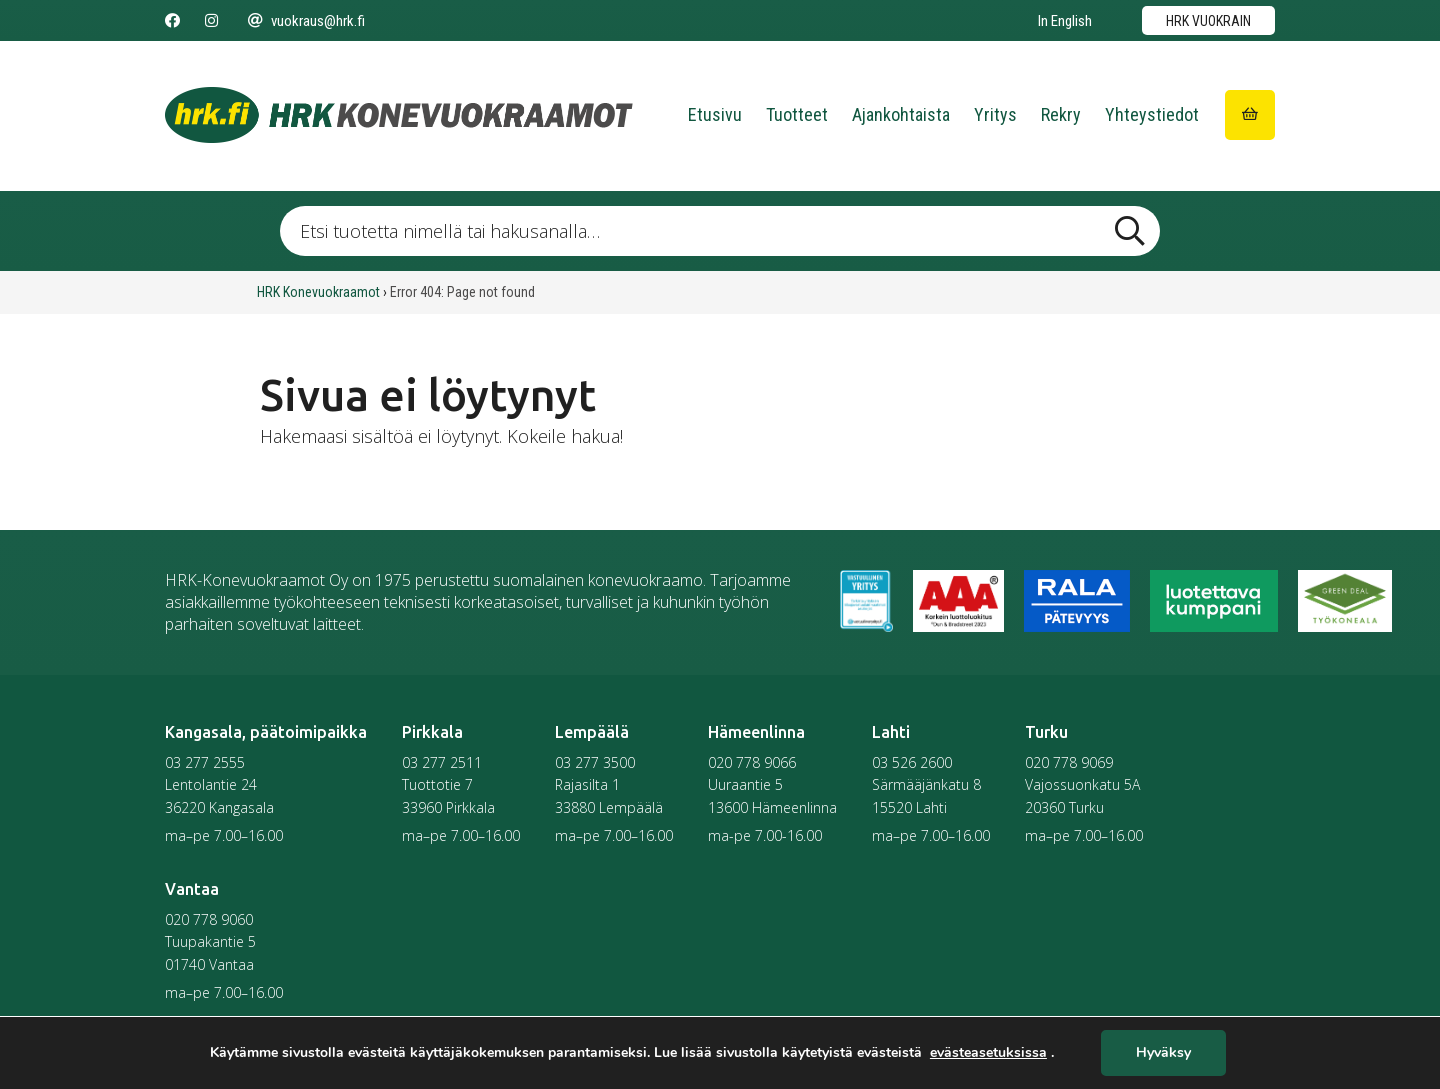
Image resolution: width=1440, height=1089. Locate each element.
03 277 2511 (442, 762)
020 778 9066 (752, 762)
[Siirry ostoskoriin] (1250, 115)
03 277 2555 (205, 762)
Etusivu (715, 114)
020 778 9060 (209, 919)
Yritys (995, 114)
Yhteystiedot (1152, 114)
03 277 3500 (595, 762)
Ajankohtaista (901, 114)
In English (1065, 21)
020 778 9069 (1069, 762)
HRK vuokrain (1208, 21)
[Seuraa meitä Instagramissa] (211, 21)
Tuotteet (797, 114)
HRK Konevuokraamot (318, 292)
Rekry (1061, 114)
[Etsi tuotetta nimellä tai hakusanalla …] (720, 231)
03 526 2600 (912, 762)
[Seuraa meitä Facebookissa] (172, 21)
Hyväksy (1163, 1053)
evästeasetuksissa (988, 1053)
